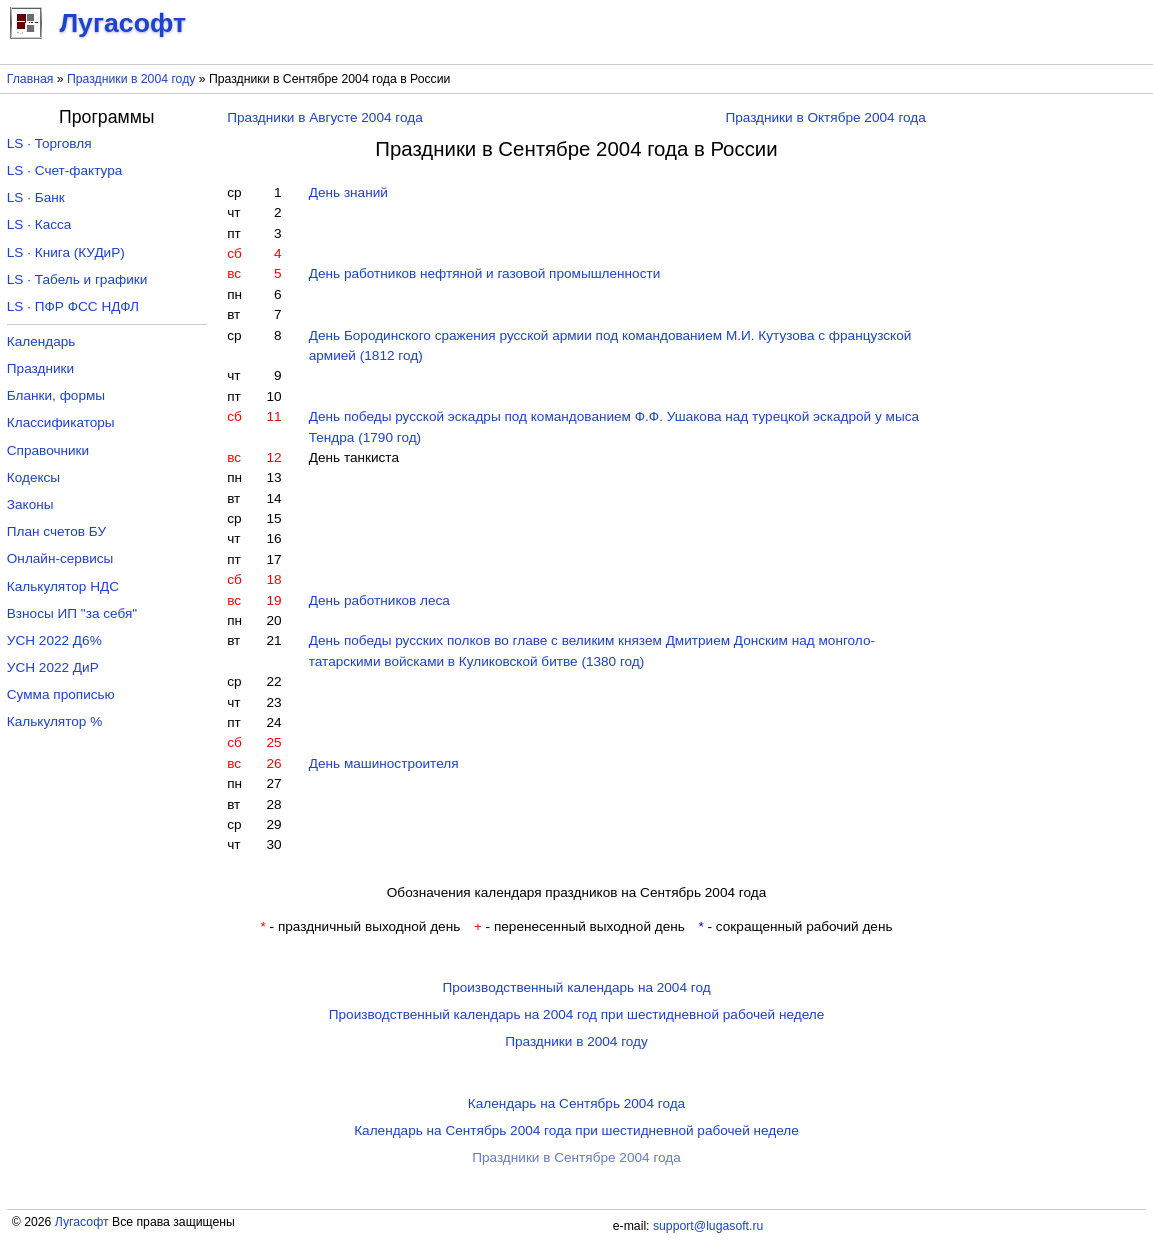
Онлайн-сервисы (60, 558)
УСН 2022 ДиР (53, 667)
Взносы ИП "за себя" (72, 613)
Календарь (41, 341)
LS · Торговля (49, 143)
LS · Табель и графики (77, 279)
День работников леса (379, 600)
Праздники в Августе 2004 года (325, 117)
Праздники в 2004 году (131, 79)
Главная (30, 79)
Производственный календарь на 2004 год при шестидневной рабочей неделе (577, 1014)
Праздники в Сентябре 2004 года (576, 1157)
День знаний (348, 192)
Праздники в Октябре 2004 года (825, 117)
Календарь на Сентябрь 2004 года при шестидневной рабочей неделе (576, 1130)
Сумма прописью (61, 694)
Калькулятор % (54, 721)
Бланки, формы (56, 395)
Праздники (40, 368)
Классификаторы (61, 422)
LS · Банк (36, 197)
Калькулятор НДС (63, 586)
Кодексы (33, 477)
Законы (30, 504)
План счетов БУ (56, 531)
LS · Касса (39, 224)
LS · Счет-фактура (65, 170)
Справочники (48, 450)
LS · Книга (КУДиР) (66, 252)
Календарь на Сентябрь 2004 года (576, 1103)
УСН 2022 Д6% (54, 640)
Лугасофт (82, 1222)
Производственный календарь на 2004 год (576, 987)
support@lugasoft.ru (708, 1226)
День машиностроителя (384, 763)
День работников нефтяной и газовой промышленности (485, 273)
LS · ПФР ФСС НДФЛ (73, 306)
